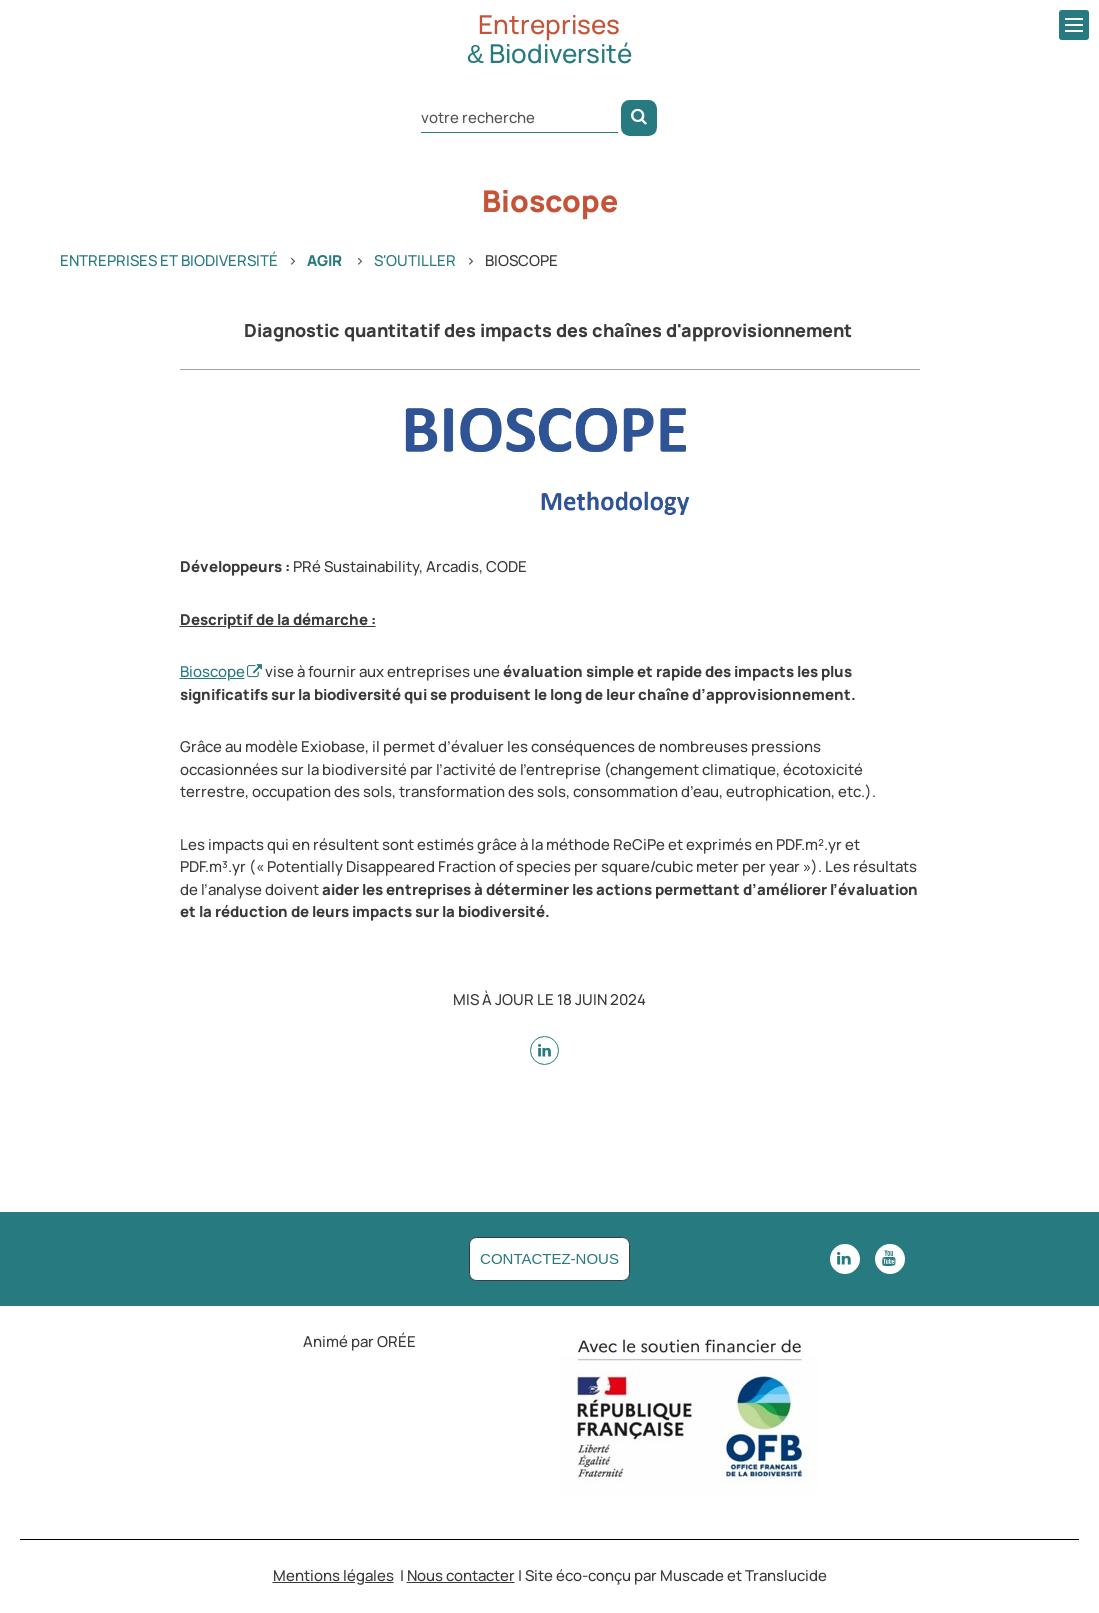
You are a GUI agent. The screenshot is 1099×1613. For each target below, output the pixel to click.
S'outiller (415, 260)
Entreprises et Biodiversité (169, 260)
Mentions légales (333, 1576)
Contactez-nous (549, 1258)
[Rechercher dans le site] (519, 116)
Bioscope (212, 671)
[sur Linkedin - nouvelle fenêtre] (544, 1050)
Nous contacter (461, 1576)
